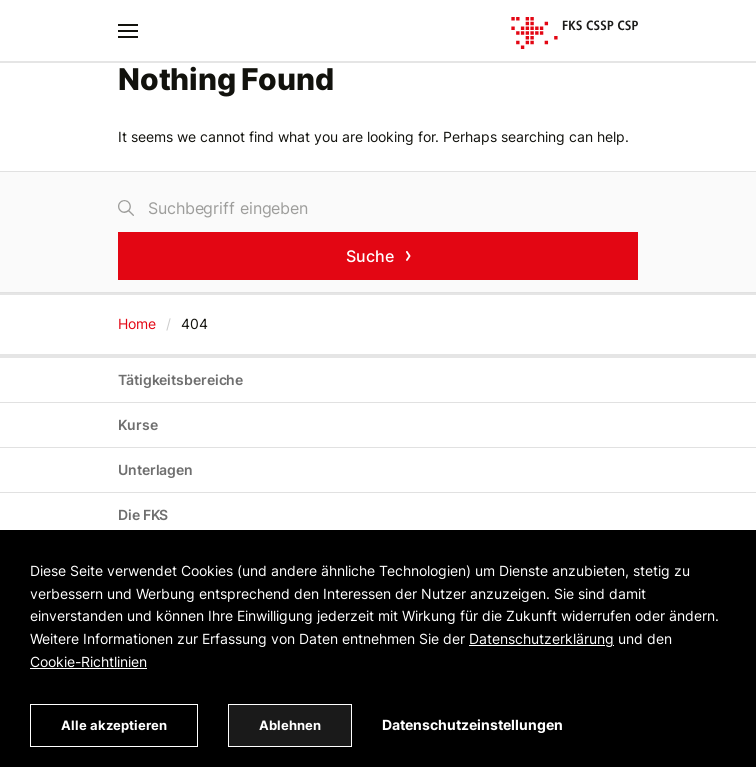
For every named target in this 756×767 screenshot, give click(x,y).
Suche (370, 255)
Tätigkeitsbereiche (180, 379)
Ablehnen (290, 725)
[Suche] (378, 208)
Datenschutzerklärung (541, 638)
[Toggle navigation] (128, 31)
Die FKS (143, 514)
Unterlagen (155, 469)
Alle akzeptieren (114, 725)
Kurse (138, 424)
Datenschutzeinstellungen (472, 724)
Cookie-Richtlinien (88, 661)
